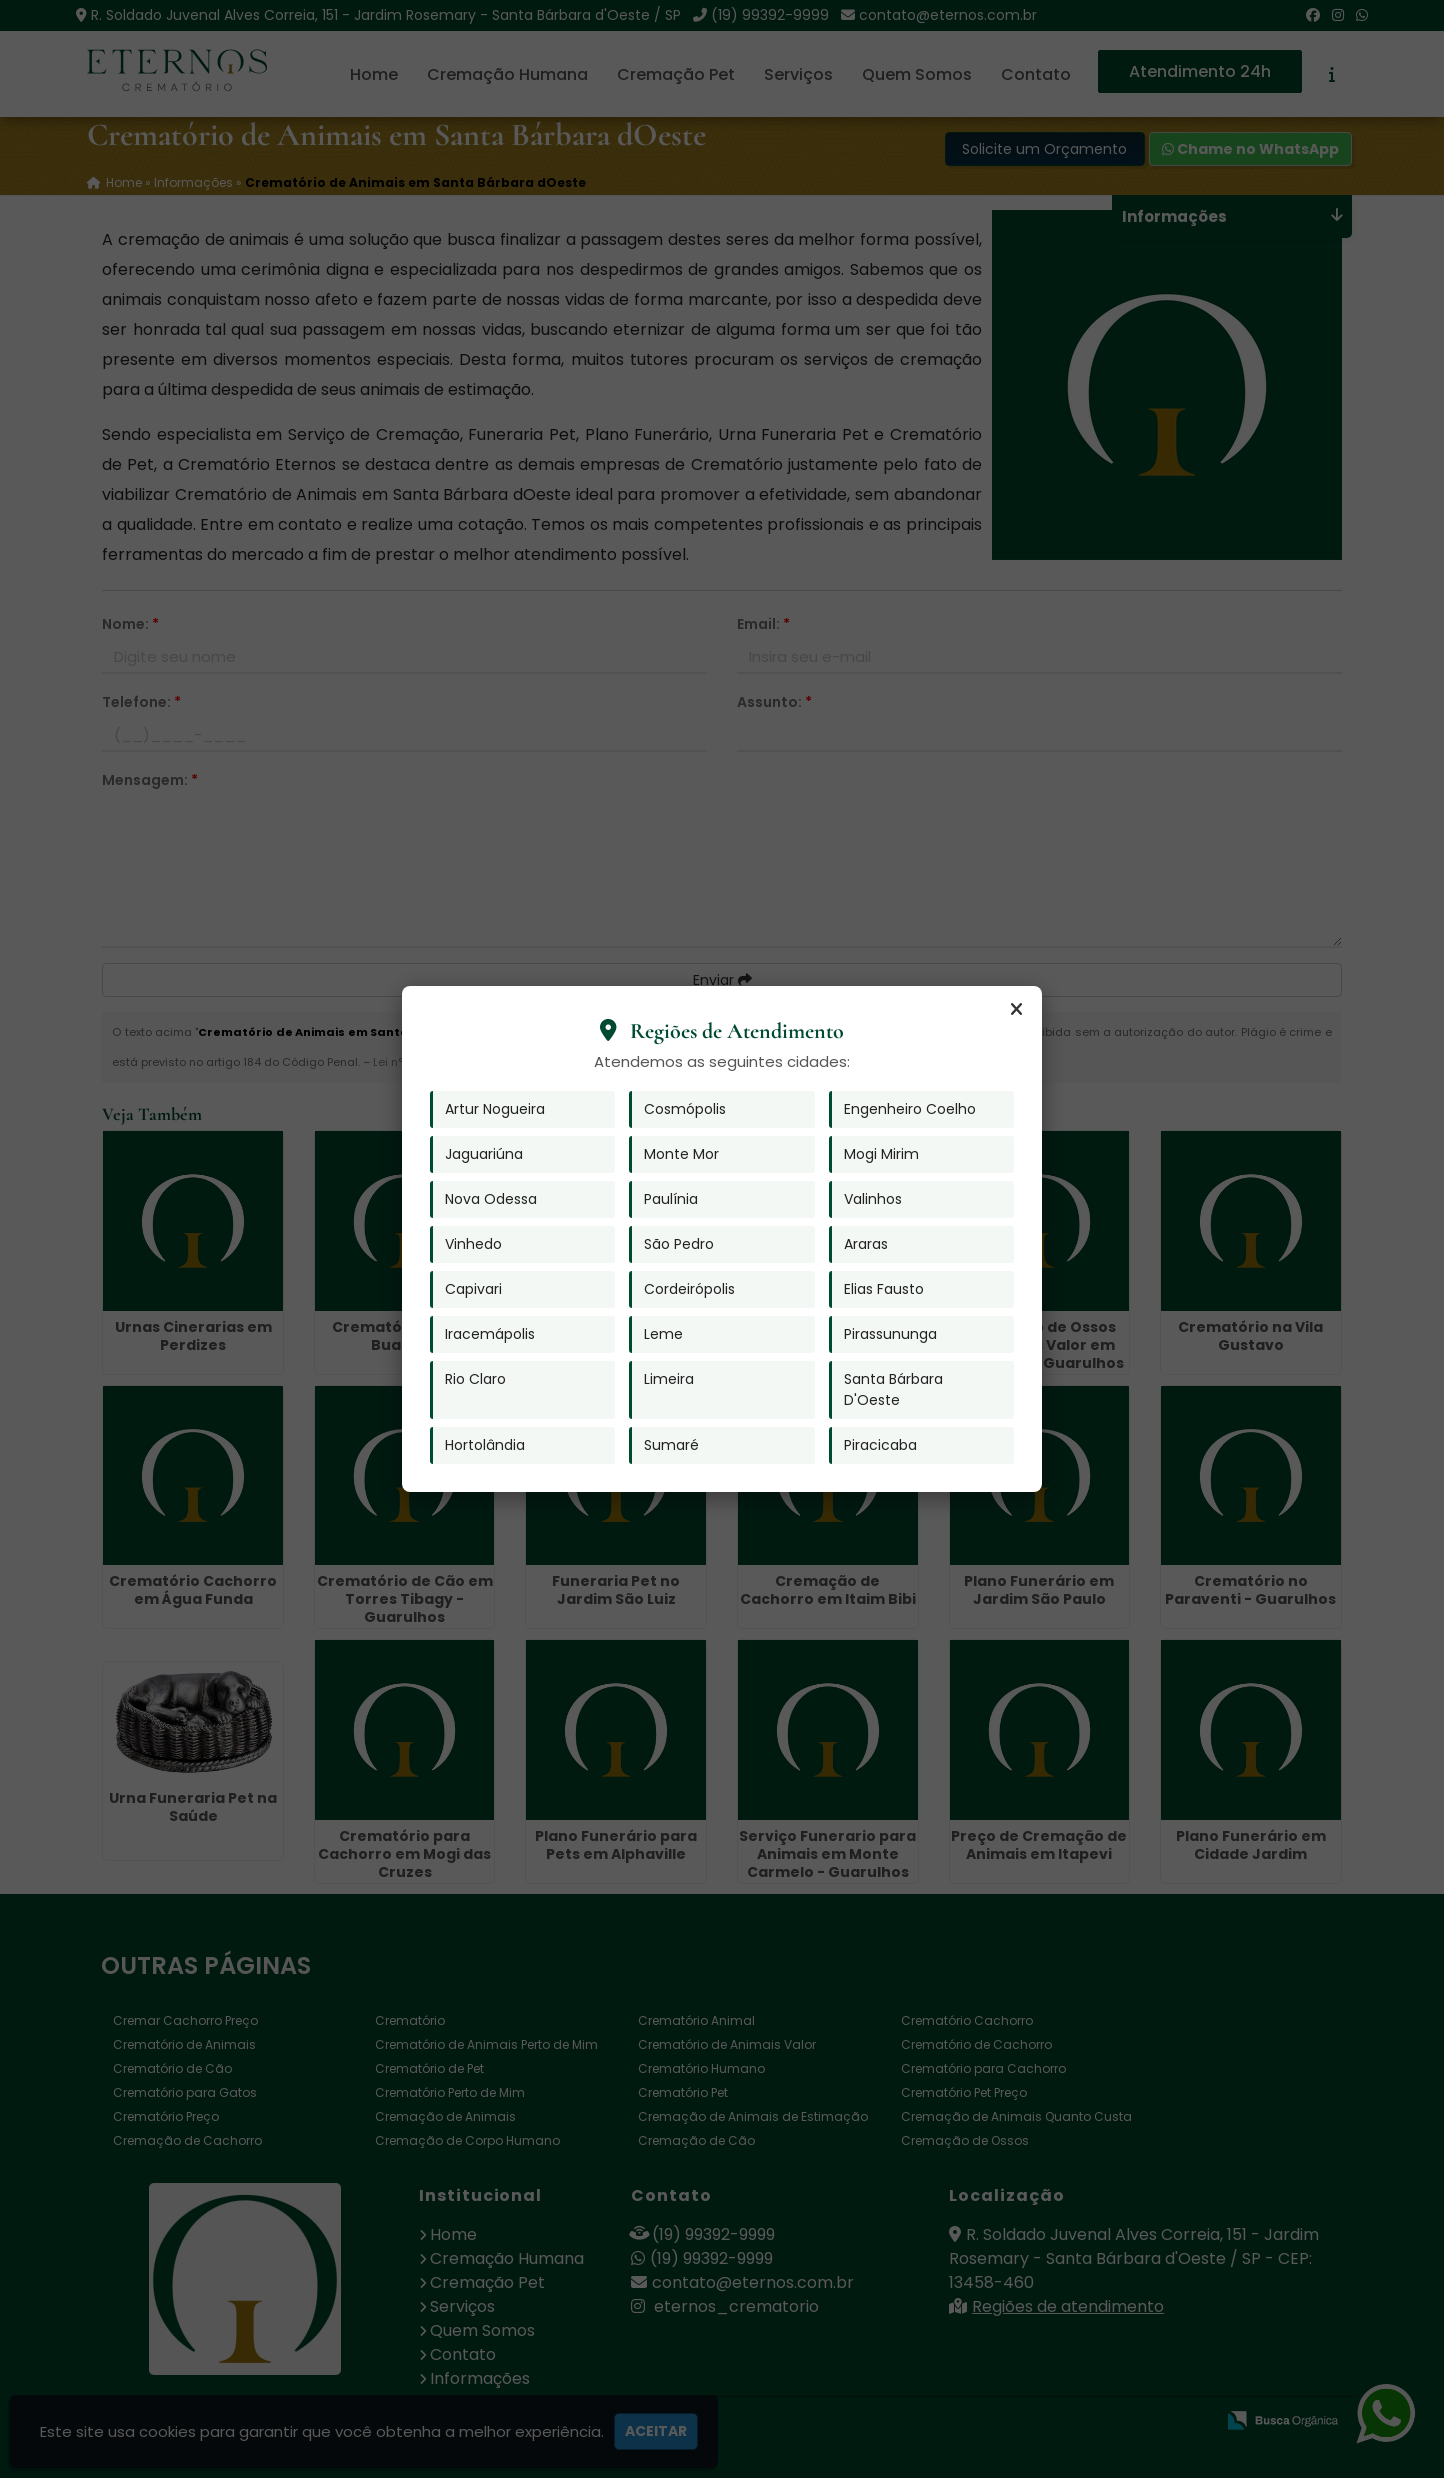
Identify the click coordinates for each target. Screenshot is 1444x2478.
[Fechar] (1016, 1010)
